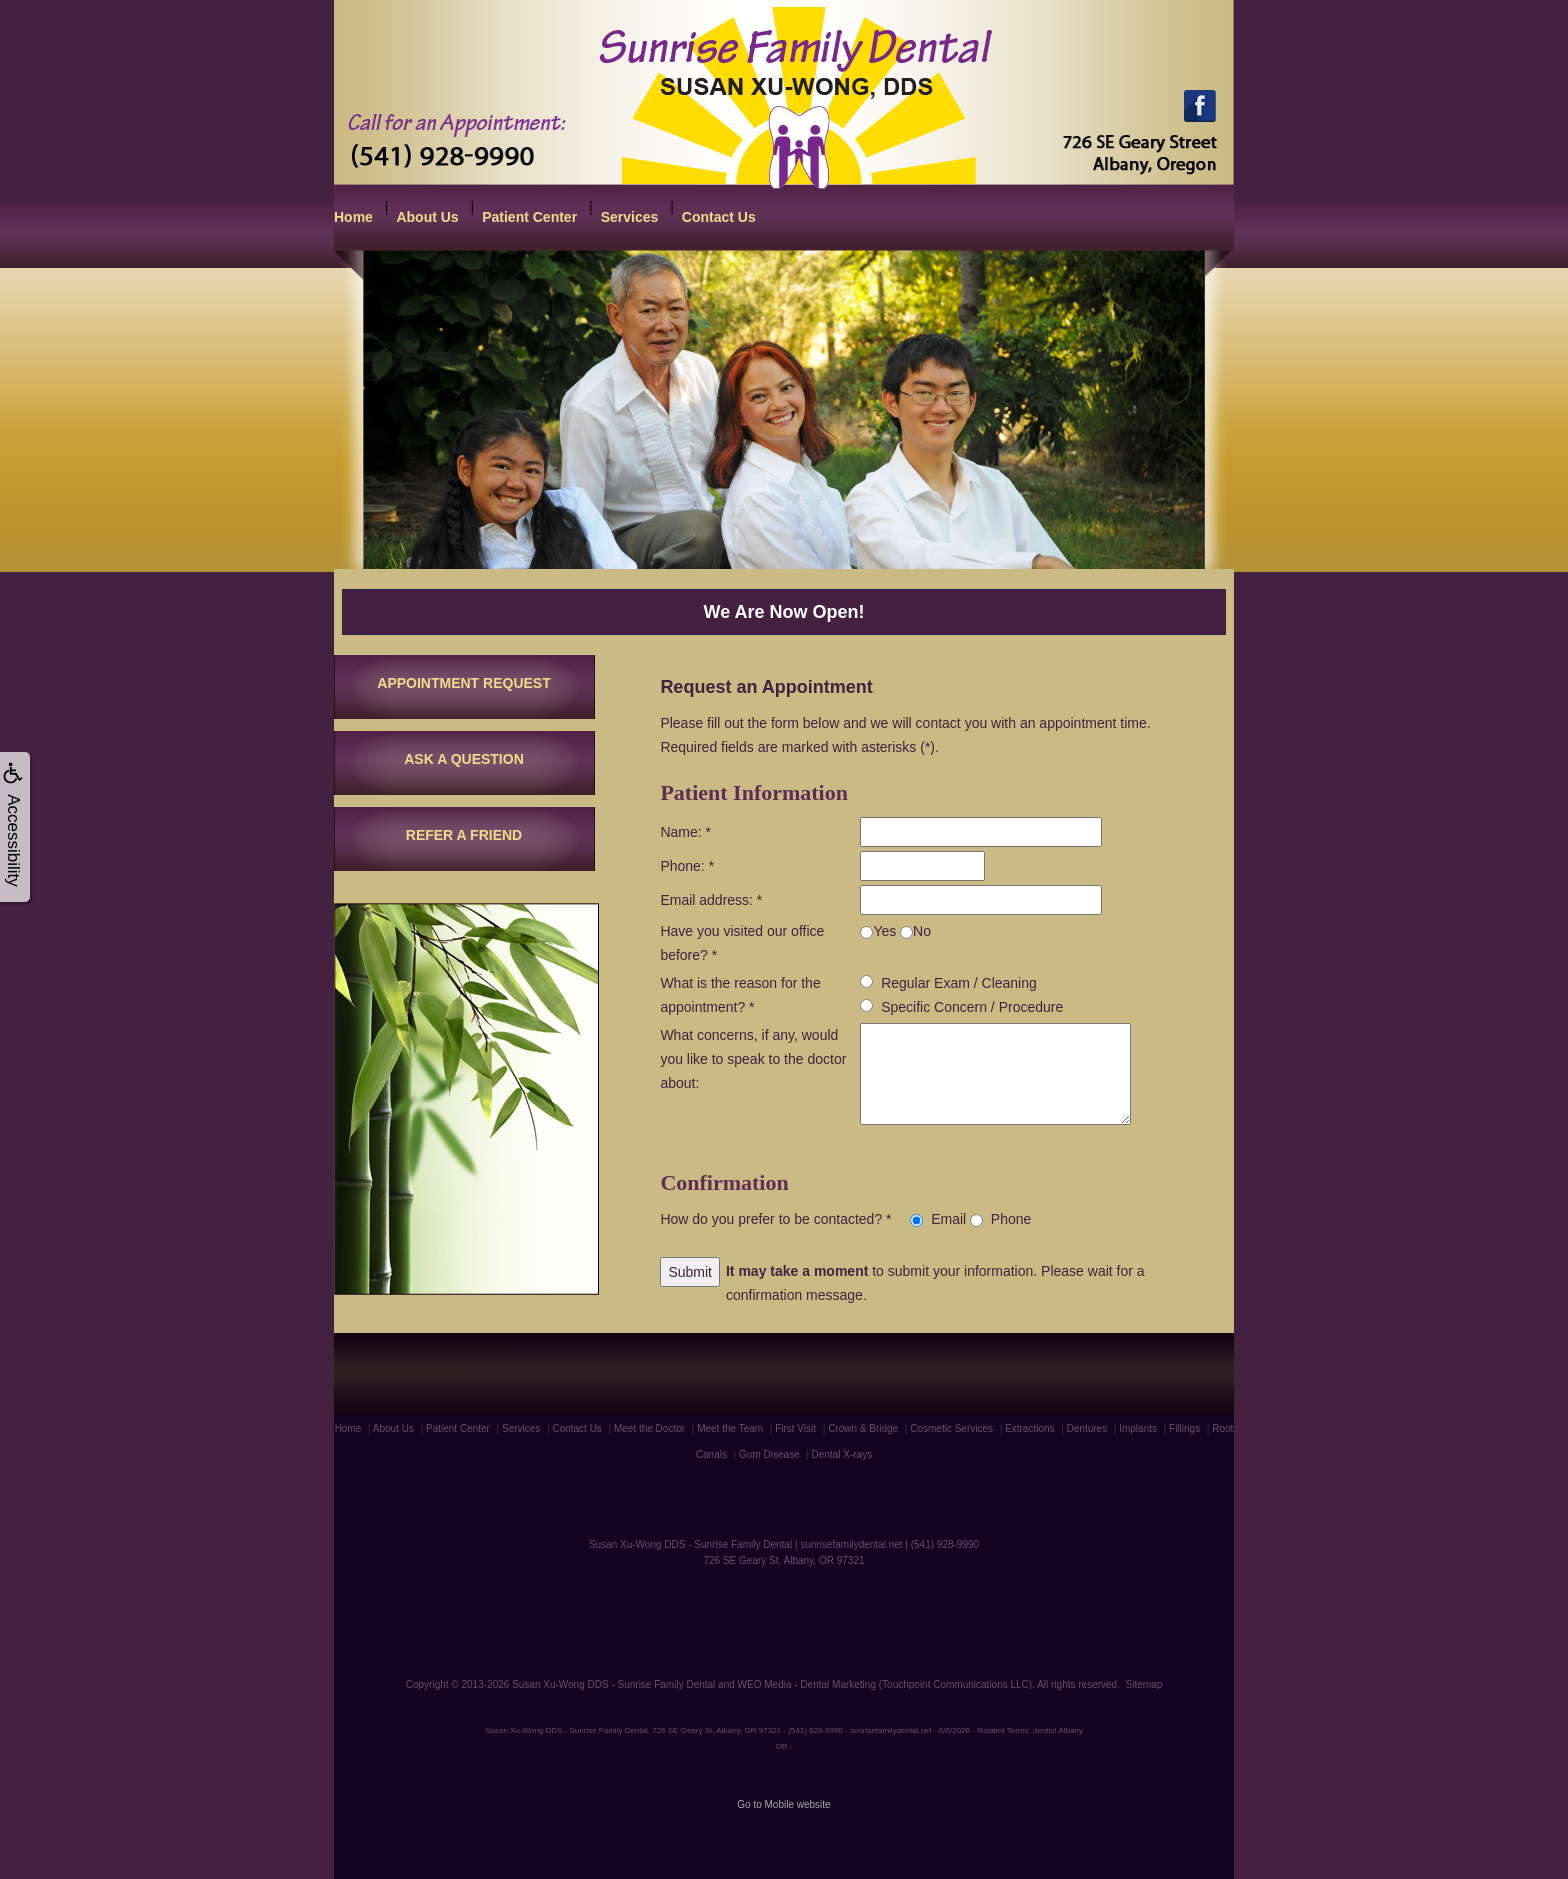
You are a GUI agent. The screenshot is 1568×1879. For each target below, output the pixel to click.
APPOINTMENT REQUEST (463, 683)
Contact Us (719, 217)
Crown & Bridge (863, 1428)
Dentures (1087, 1428)
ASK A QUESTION (464, 759)
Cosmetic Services (951, 1428)
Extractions (1029, 1428)
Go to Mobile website (783, 1804)
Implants (1138, 1428)
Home (353, 217)
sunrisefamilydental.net (851, 1544)
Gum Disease (769, 1454)
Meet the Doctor (649, 1428)
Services (630, 217)
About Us (427, 217)
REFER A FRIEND (464, 835)
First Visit (795, 1428)
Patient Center (529, 217)
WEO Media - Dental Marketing (807, 1684)
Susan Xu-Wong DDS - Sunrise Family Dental (613, 1684)
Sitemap (1144, 1684)
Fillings (1184, 1428)
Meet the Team (730, 1428)
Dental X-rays (842, 1454)
